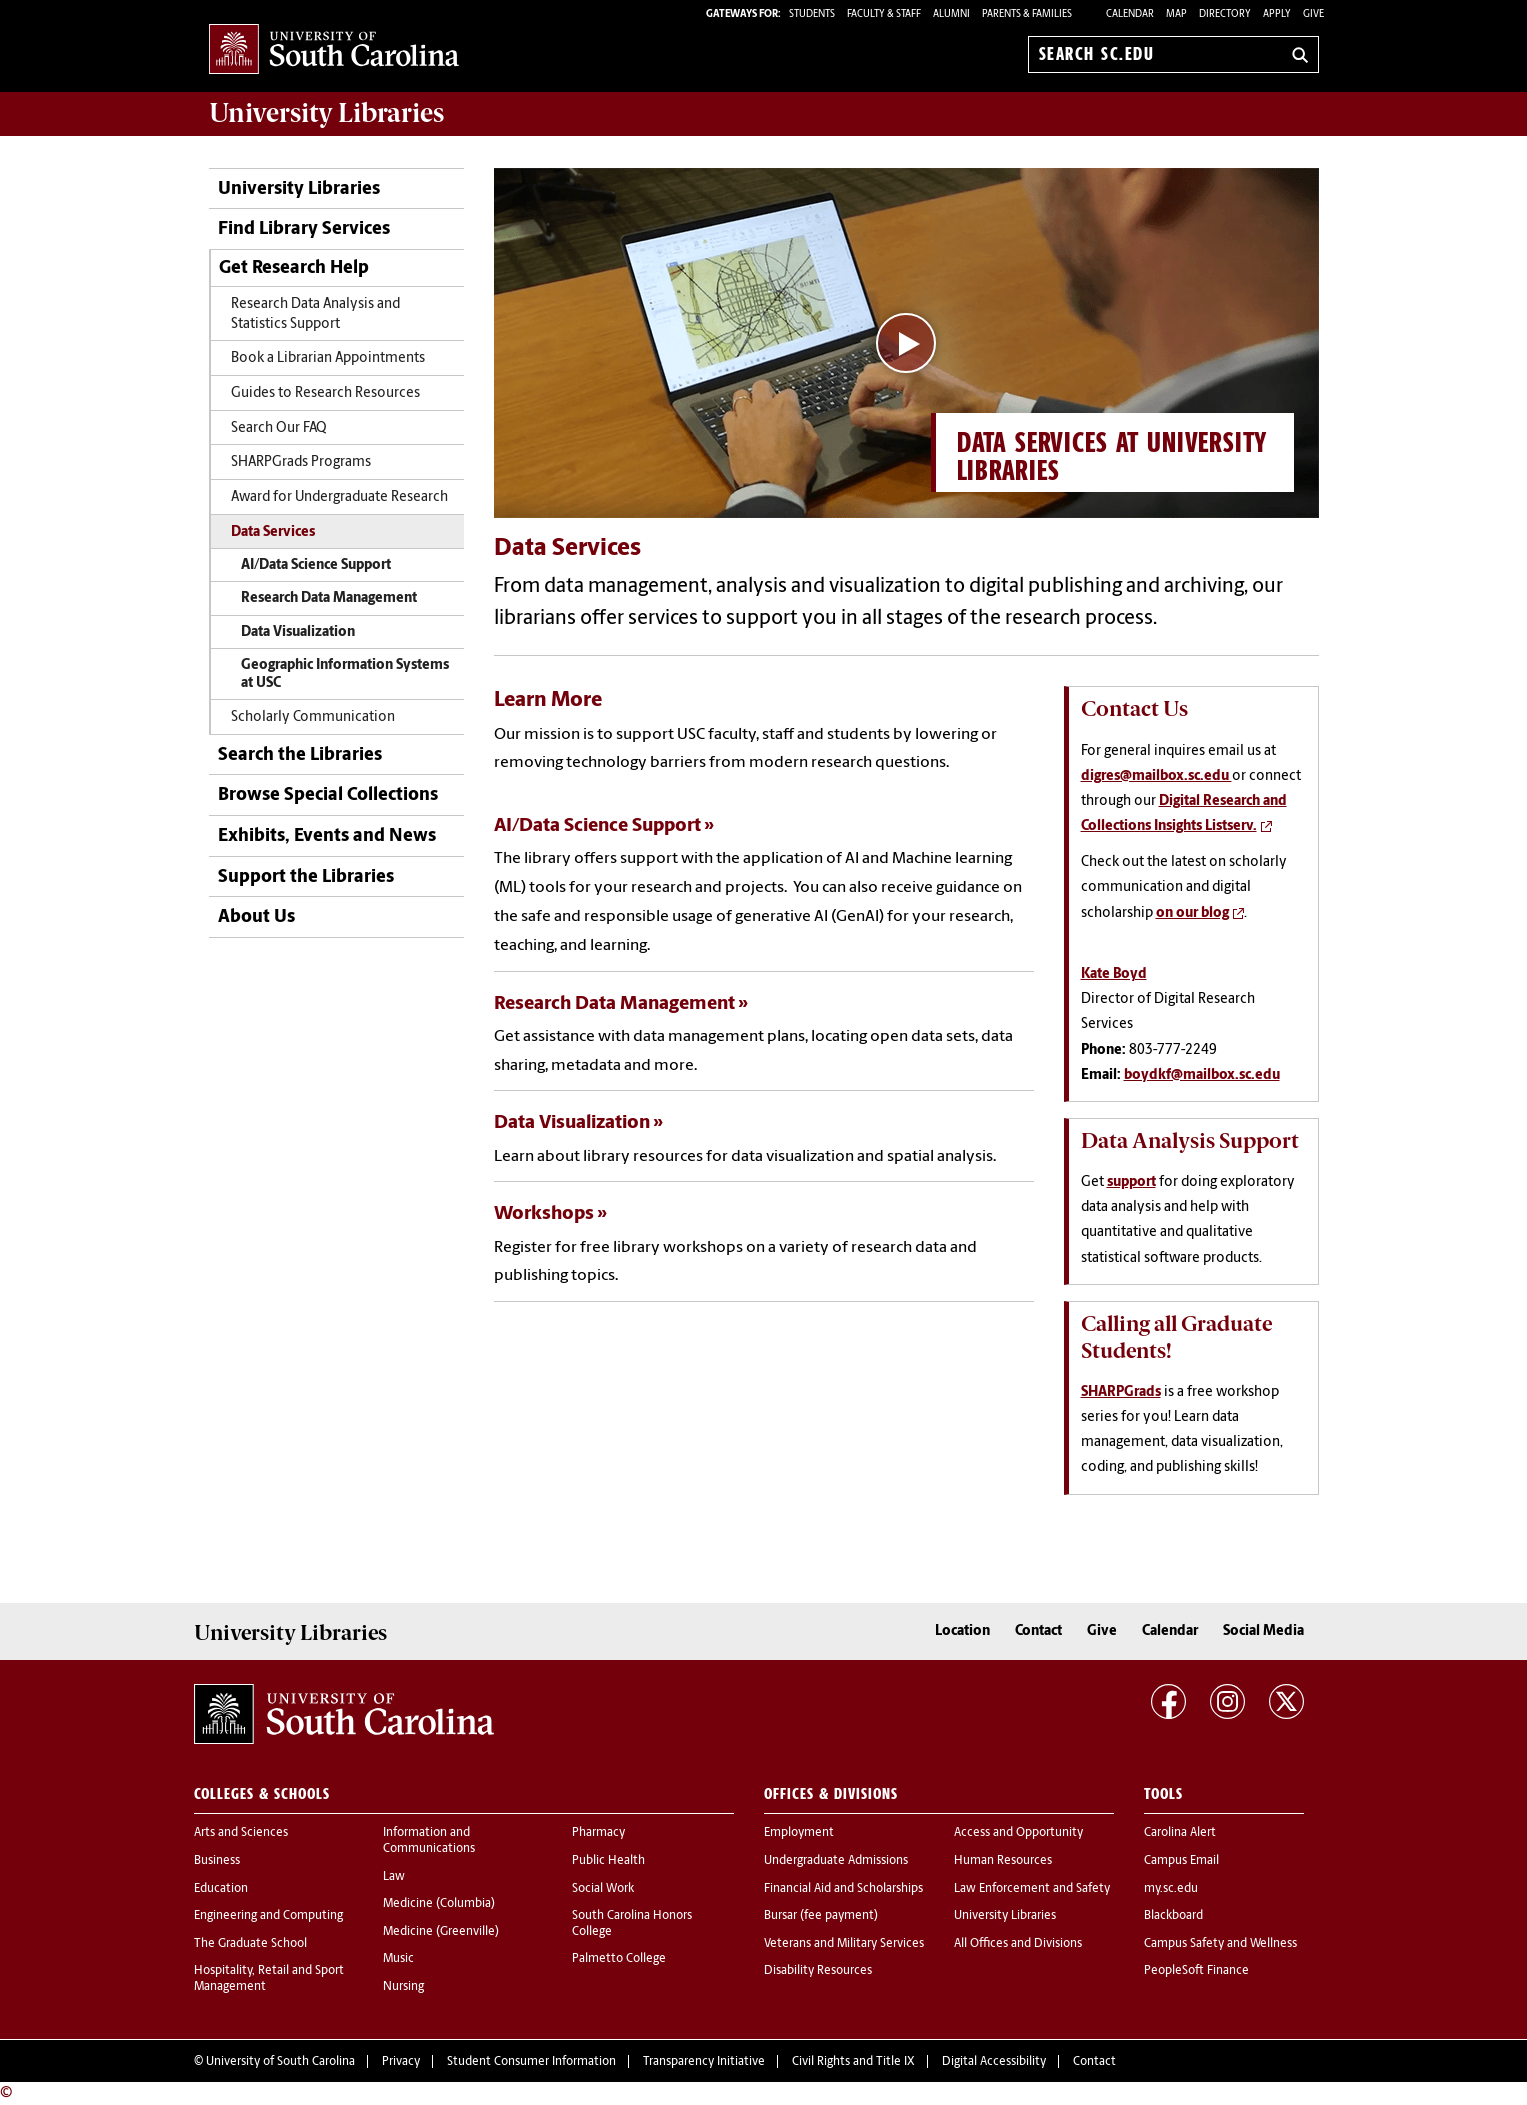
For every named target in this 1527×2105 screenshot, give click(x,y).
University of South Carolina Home (334, 50)
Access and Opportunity (1018, 1833)
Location (962, 1631)
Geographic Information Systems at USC (345, 674)
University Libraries (299, 189)
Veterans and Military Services (844, 1944)
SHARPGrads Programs (301, 462)
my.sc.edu (1171, 1889)
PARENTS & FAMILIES (1027, 14)
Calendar (1130, 14)
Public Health (608, 1861)
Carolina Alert (1180, 1833)
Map (1176, 14)
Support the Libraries (306, 877)
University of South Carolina (280, 2062)
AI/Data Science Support (316, 565)
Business (217, 1861)
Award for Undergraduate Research (339, 497)
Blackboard (1173, 1916)
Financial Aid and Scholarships (843, 1889)
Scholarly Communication (313, 717)
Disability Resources (818, 1971)
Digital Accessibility (994, 2062)
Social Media (1263, 1631)
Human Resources (1003, 1861)
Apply (1277, 14)
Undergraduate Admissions (836, 1861)
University (326, 113)
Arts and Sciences (241, 1833)
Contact (1038, 1631)
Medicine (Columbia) (439, 1904)
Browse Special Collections (328, 795)
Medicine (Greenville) (441, 1932)
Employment (799, 1833)
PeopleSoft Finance (1196, 1971)
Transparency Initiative (704, 2062)
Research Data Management (329, 598)
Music (398, 1959)
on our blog (1192, 913)
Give (1313, 14)
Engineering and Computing (268, 1916)
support (1131, 1182)
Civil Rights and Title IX (853, 2062)
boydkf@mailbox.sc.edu (1202, 1075)
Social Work (603, 1889)
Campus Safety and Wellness (1220, 1944)
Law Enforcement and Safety (1032, 1889)
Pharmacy (598, 1833)
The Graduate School (250, 1944)
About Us (256, 917)
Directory (1225, 14)
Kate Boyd (1114, 974)
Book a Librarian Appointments (328, 358)
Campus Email (1181, 1861)
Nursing (403, 1987)
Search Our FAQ (279, 428)
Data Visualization (298, 632)
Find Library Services (304, 229)
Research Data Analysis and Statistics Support (315, 314)
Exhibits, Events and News (327, 836)
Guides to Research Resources (325, 393)
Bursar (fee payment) (821, 1916)
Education (221, 1889)
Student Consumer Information (531, 2062)
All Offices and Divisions (1018, 1944)
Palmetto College (619, 1959)
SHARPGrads (1121, 1392)
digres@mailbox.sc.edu (1156, 776)
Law (394, 1877)
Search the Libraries (300, 755)
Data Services (273, 532)
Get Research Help (294, 268)
